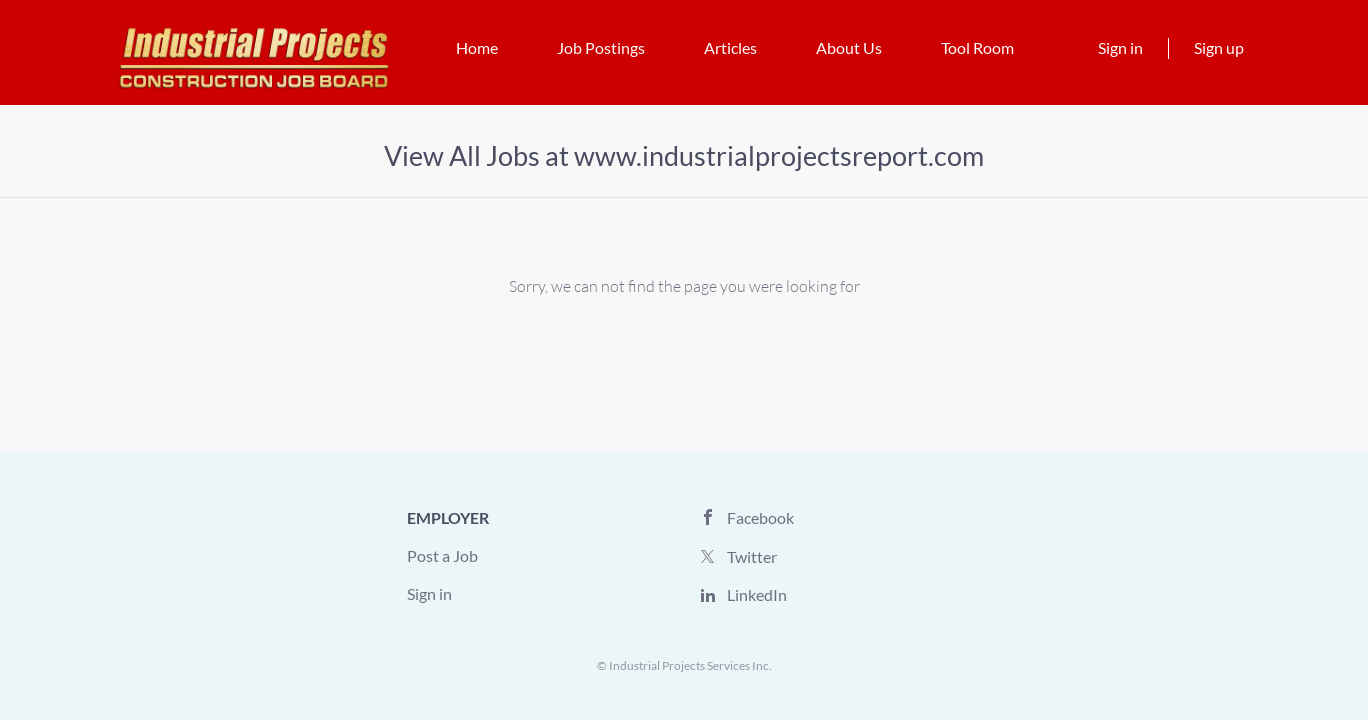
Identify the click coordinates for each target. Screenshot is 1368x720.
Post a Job (442, 555)
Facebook (760, 517)
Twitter (752, 556)
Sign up (1219, 47)
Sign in (1120, 47)
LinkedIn (757, 594)
